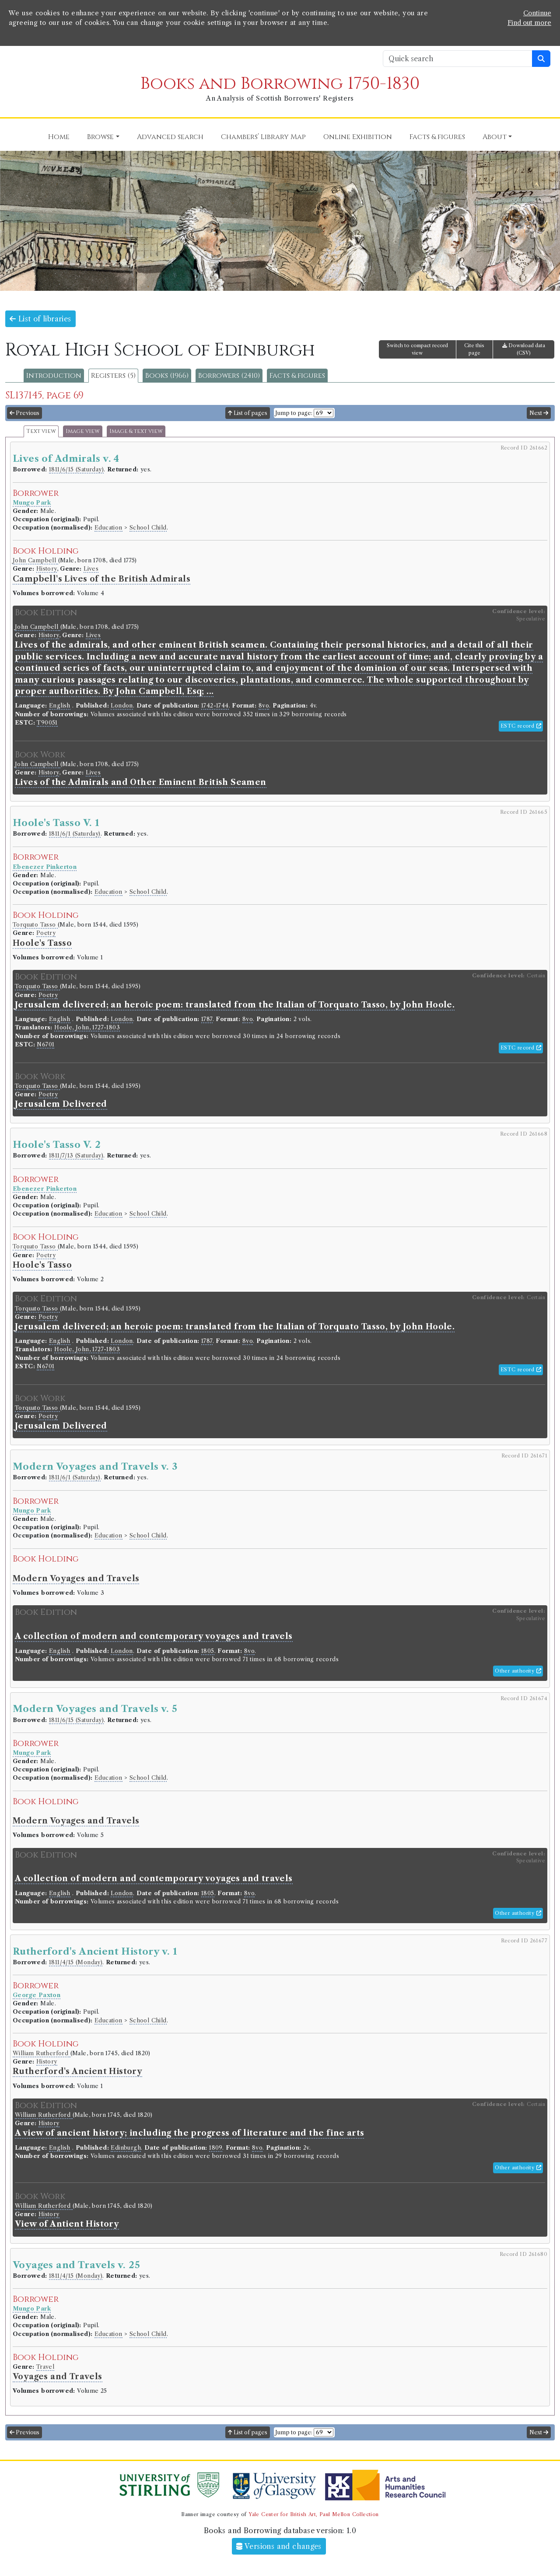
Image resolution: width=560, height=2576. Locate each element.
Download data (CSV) (523, 349)
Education (108, 527)
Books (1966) (167, 375)
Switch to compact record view (417, 349)
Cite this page (474, 349)
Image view (83, 431)
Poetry (46, 933)
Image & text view (136, 431)
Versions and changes (279, 2546)
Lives (91, 568)
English (59, 705)
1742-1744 (215, 705)
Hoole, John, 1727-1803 (87, 1027)
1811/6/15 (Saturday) (76, 469)
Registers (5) (113, 375)
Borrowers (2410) (229, 375)
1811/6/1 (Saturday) (75, 833)
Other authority (518, 1671)
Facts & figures (297, 375)
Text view (41, 431)
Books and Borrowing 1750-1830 (280, 84)
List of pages (247, 413)
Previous (24, 413)
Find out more (529, 23)
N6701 (45, 1044)
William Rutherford (41, 2053)
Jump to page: (293, 413)
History (46, 568)
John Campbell (35, 560)
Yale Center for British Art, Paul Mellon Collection (313, 2514)
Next (538, 413)
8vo (264, 705)
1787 (207, 1019)
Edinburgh (126, 2147)
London (122, 705)
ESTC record (520, 726)
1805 (207, 1651)
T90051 (47, 722)
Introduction (53, 375)
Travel (45, 2366)
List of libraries (40, 318)
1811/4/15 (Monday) (75, 1962)
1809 (215, 2147)
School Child (148, 527)
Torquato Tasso (35, 924)
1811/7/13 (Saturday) (76, 1155)
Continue (537, 13)
